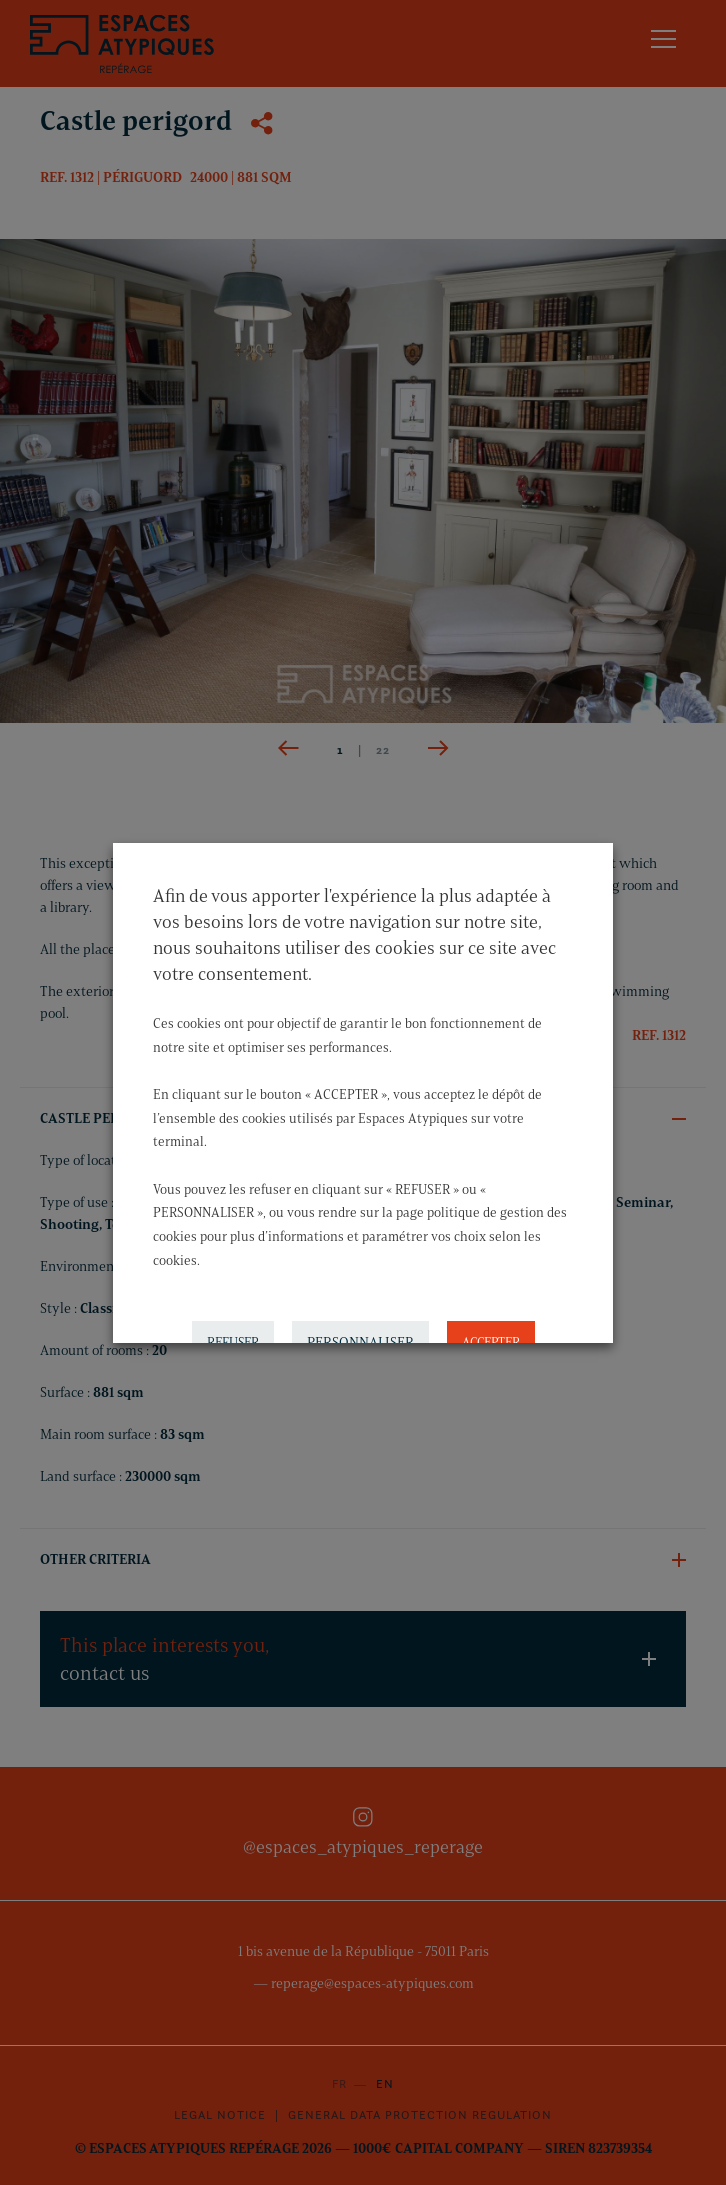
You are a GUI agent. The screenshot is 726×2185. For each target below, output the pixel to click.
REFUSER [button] (233, 1336)
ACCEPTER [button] (491, 1336)
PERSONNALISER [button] (360, 1336)
